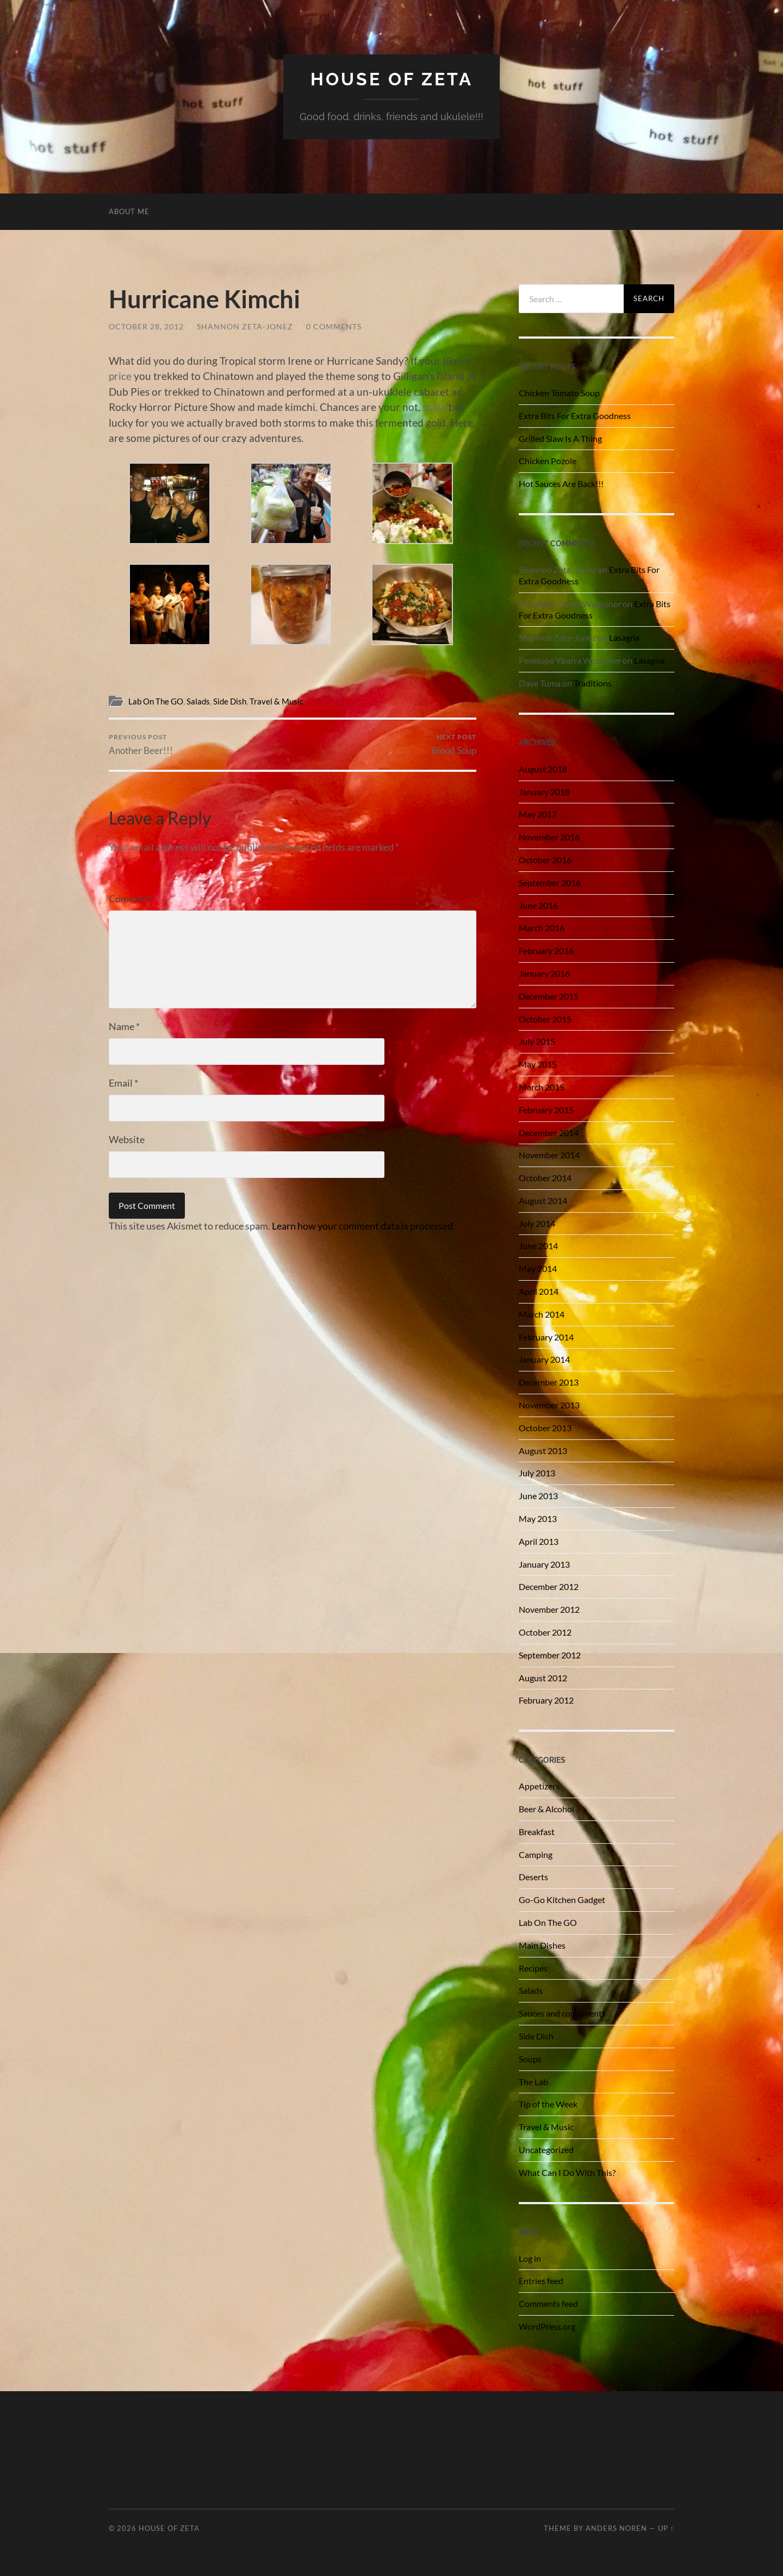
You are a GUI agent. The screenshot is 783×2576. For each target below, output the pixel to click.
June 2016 (538, 905)
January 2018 (544, 792)
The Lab (533, 2081)
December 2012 (549, 1586)
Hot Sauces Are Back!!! (561, 483)
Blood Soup (454, 744)
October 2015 (545, 1019)
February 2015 (546, 1110)
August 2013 (543, 1450)
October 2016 (545, 859)
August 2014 (543, 1200)
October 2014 (545, 1177)
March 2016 (541, 927)
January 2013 (544, 1564)
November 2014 (549, 1155)
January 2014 (544, 1359)
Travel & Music (276, 701)
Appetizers (539, 1786)
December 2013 (549, 1382)
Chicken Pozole (547, 461)
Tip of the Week (548, 2104)
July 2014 (537, 1223)
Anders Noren (616, 2528)
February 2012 (546, 1700)
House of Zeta (391, 79)
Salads (198, 701)
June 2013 (538, 1495)
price (120, 376)
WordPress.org (547, 2326)
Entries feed (541, 2280)
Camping (535, 1854)
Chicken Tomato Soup (559, 393)
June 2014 (538, 1245)
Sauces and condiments (562, 2013)
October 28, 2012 (146, 326)
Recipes (533, 1968)
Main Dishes (542, 1945)
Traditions (593, 683)
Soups (530, 2059)
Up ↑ (666, 2528)
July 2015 (537, 1041)
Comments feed (548, 2303)
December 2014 (549, 1132)
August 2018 (543, 769)
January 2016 (544, 973)
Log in (530, 2258)
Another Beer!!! (141, 744)
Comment (133, 899)
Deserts (533, 1877)
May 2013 (538, 1518)
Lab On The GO (155, 701)
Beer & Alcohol (546, 1809)
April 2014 (538, 1291)
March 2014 (541, 1314)
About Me (129, 211)
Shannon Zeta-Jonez (245, 326)
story (434, 407)
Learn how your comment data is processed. (363, 1226)
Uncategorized (546, 2149)
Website (127, 1139)
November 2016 (549, 837)
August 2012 (543, 1678)
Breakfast (537, 1831)
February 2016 (546, 950)
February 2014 (546, 1337)
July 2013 (537, 1473)
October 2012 (545, 1632)
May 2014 (538, 1268)
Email (123, 1083)
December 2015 (549, 996)
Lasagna (624, 637)
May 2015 (538, 1064)
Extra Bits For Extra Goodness (575, 415)
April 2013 (538, 1541)
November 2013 (549, 1405)
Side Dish (229, 701)
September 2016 (550, 882)
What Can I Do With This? (567, 2172)
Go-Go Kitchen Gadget (562, 1899)
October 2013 (545, 1428)
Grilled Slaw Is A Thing (560, 438)
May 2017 (538, 814)
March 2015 (541, 1087)
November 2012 (549, 1609)
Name (124, 1026)
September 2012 (550, 1655)
